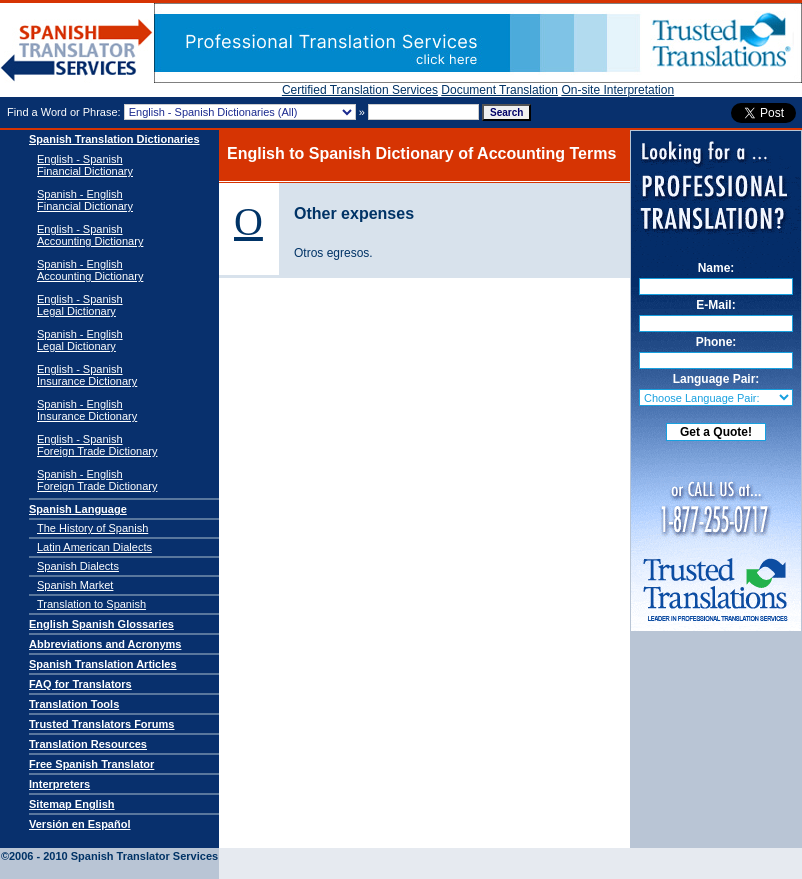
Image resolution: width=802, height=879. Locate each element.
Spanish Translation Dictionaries (114, 139)
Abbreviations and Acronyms (105, 644)
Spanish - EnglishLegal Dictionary (80, 340)
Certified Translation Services (360, 90)
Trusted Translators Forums (101, 724)
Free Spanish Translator (91, 764)
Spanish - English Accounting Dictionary (90, 270)
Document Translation (499, 90)
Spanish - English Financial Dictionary (85, 200)
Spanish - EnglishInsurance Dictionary (87, 410)
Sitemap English (72, 804)
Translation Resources (88, 744)
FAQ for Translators (80, 684)
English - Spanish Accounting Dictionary (90, 235)
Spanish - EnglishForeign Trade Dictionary (97, 480)
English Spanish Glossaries (101, 624)
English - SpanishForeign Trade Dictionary (97, 445)
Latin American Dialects (94, 547)
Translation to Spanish (91, 604)
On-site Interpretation (617, 90)
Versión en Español (79, 824)
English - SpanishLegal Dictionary (80, 305)
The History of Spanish (92, 528)
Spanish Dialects (78, 566)
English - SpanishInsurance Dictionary (87, 375)
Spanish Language (78, 509)
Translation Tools (74, 704)
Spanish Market (75, 585)
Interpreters (59, 784)
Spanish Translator (77, 50)
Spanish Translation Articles (103, 664)
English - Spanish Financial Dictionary (85, 165)
